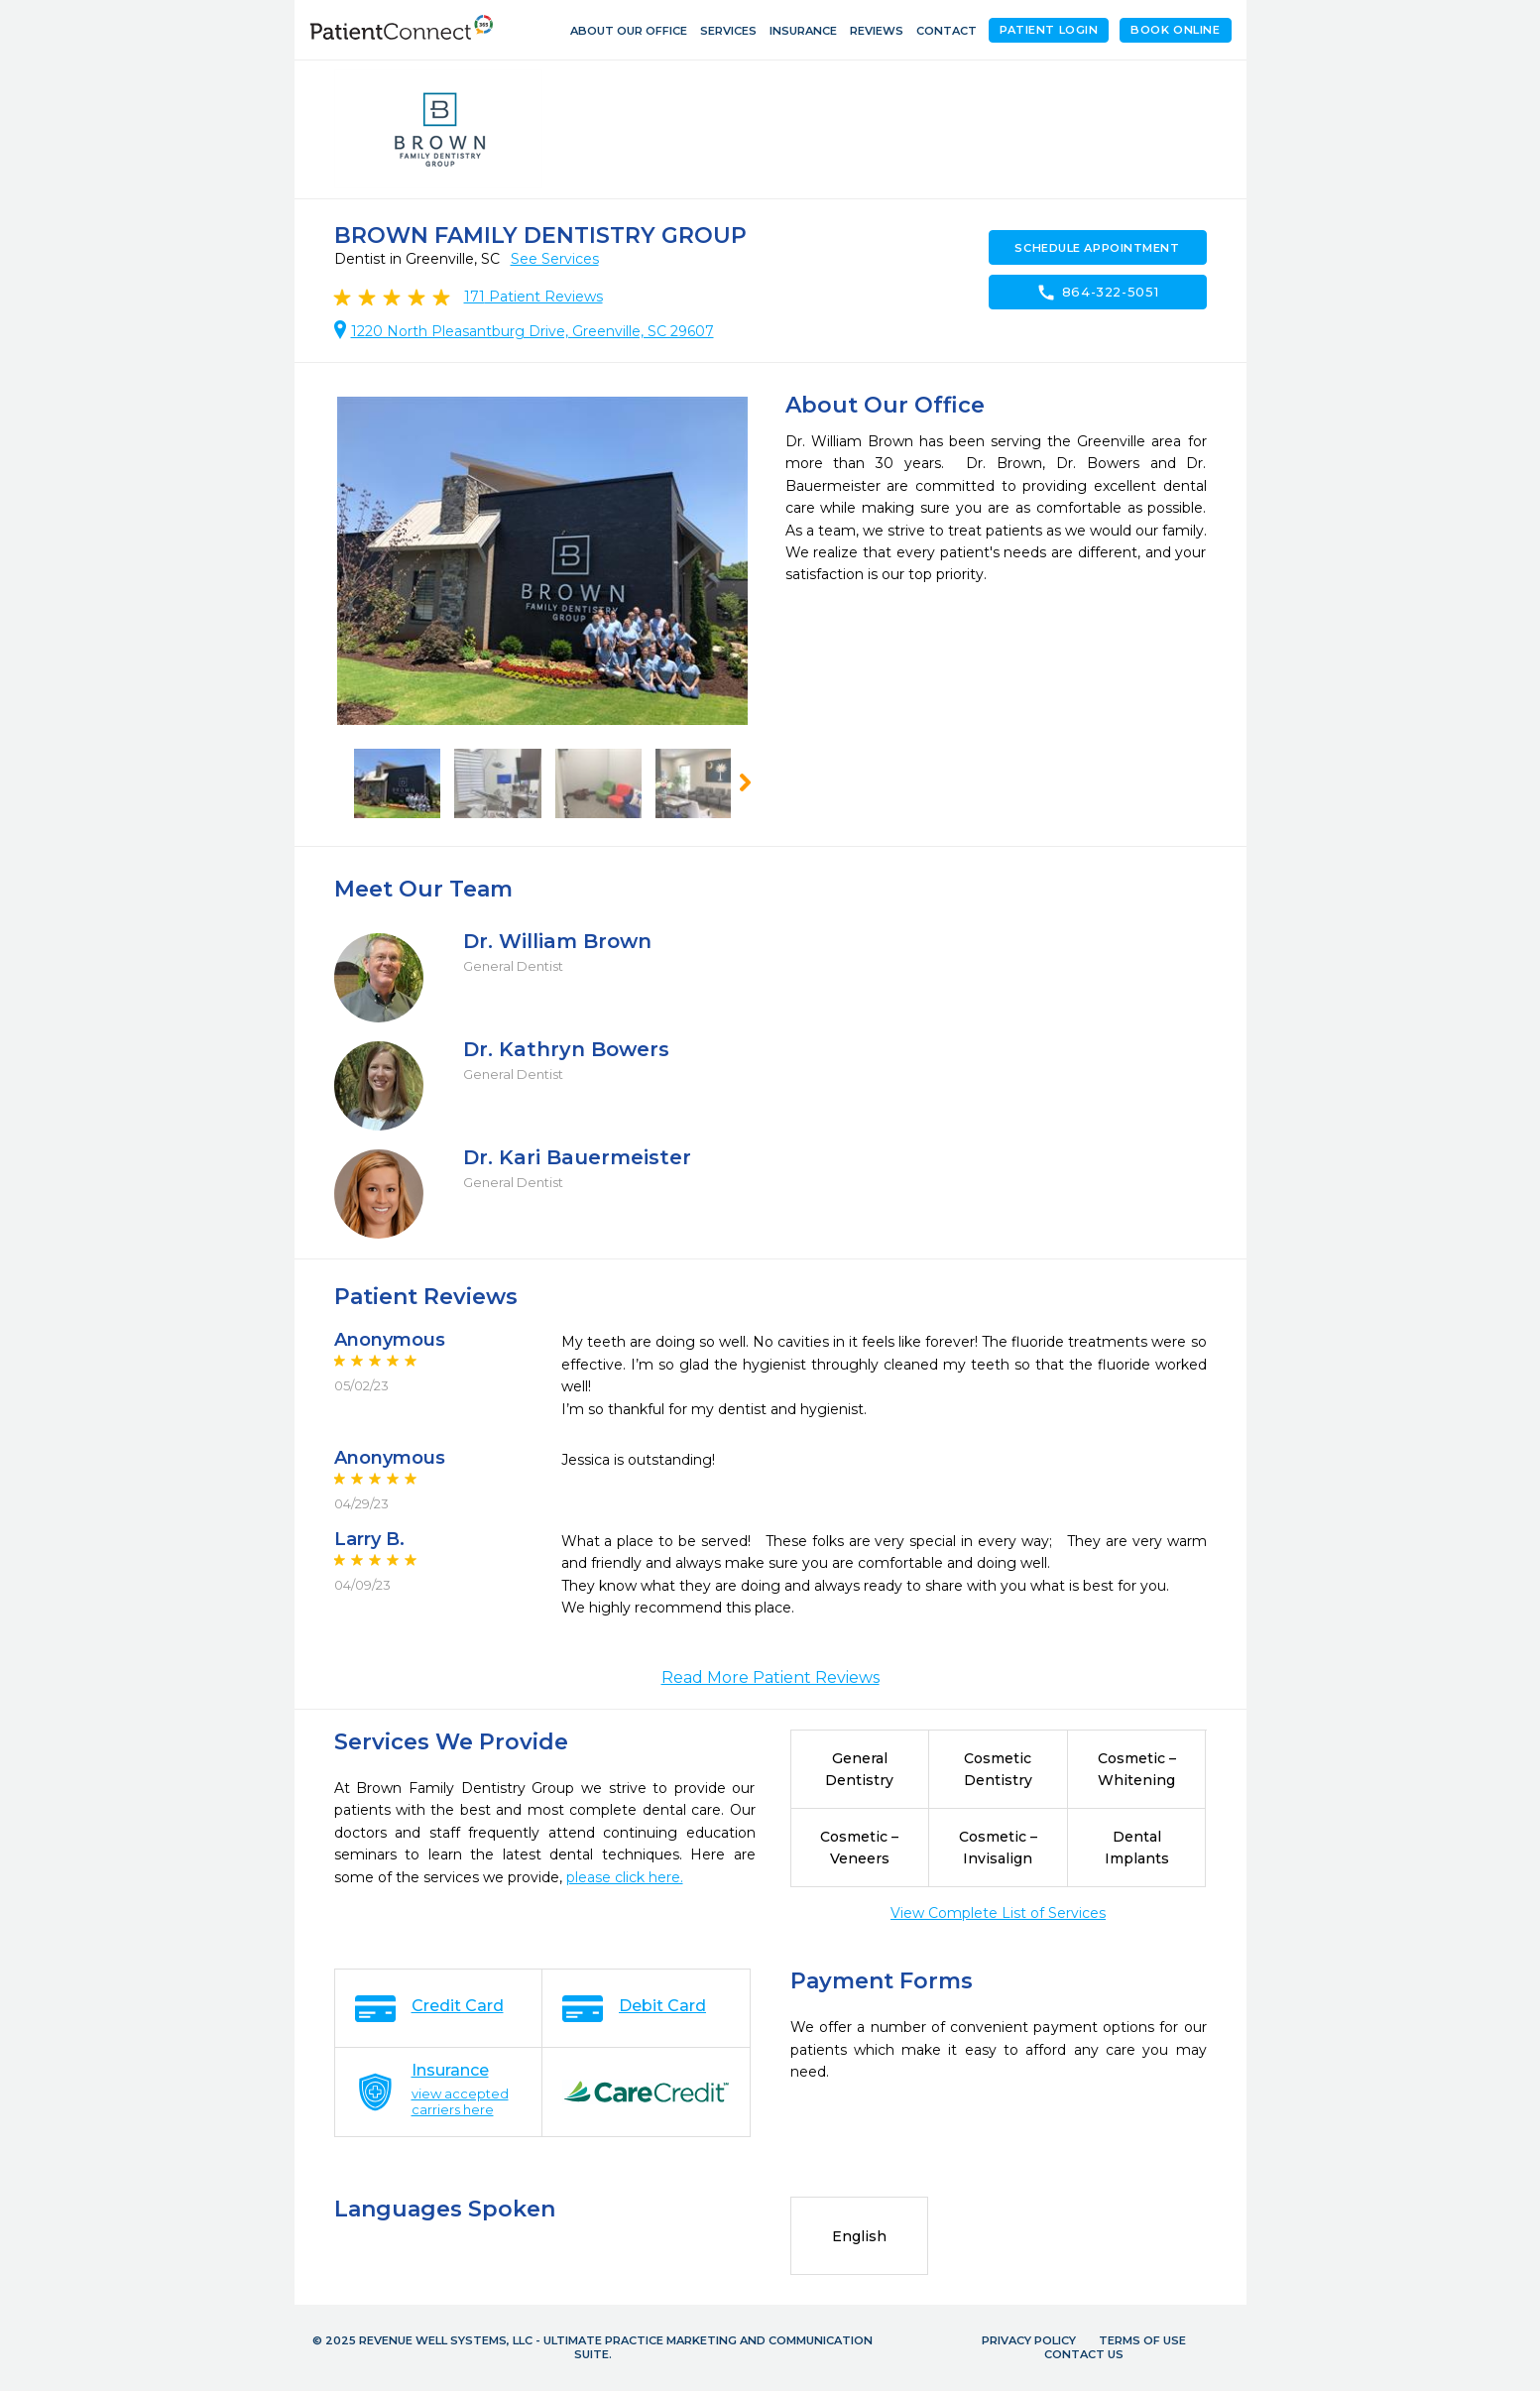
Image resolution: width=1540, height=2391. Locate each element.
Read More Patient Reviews (770, 1677)
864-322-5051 (1097, 292)
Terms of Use (1142, 2340)
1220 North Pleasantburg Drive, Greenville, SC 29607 (532, 331)
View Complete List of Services (998, 1913)
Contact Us (1084, 2354)
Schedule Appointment (1096, 248)
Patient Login (1049, 30)
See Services (555, 259)
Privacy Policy (1029, 2340)
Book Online (1175, 30)
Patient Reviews (533, 296)
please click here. (624, 1877)
